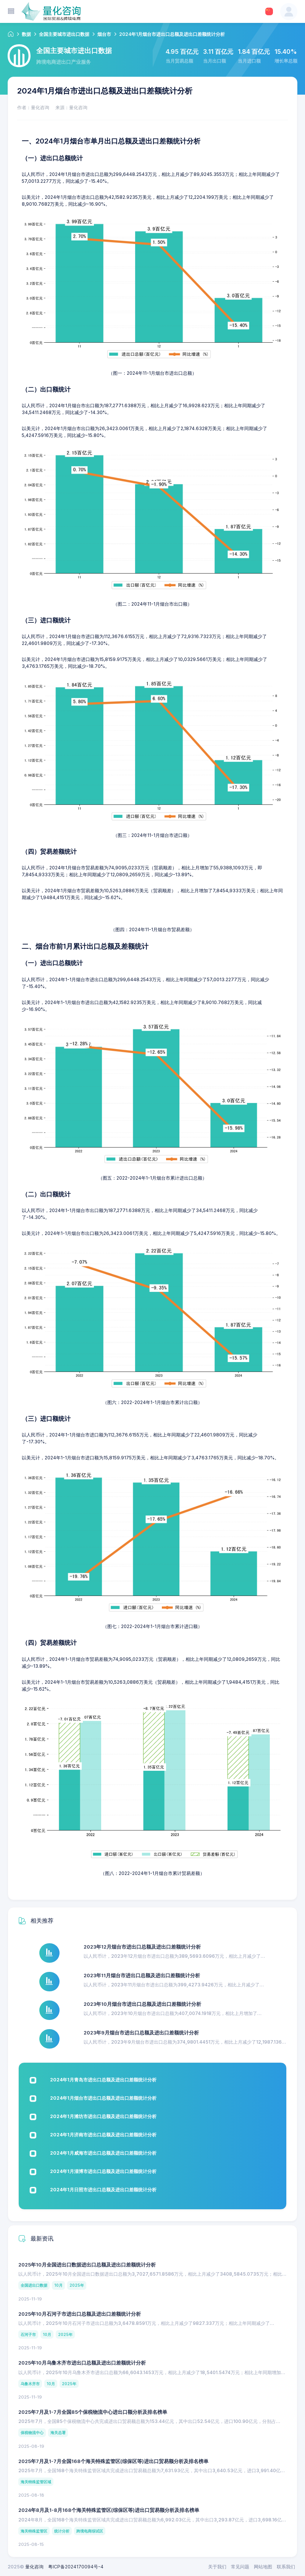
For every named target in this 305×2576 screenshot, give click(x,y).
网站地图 (263, 2567)
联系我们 (286, 2567)
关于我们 (217, 2567)
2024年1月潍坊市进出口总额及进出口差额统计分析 (103, 2116)
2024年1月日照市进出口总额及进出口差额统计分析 (103, 2189)
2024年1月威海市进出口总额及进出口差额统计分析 (103, 2153)
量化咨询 (34, 2567)
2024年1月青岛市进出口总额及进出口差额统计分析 (103, 2080)
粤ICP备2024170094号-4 (75, 2567)
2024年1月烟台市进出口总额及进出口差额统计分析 (103, 2098)
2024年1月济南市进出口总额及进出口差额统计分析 (103, 2135)
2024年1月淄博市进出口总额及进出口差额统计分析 (103, 2171)
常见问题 (240, 2567)
